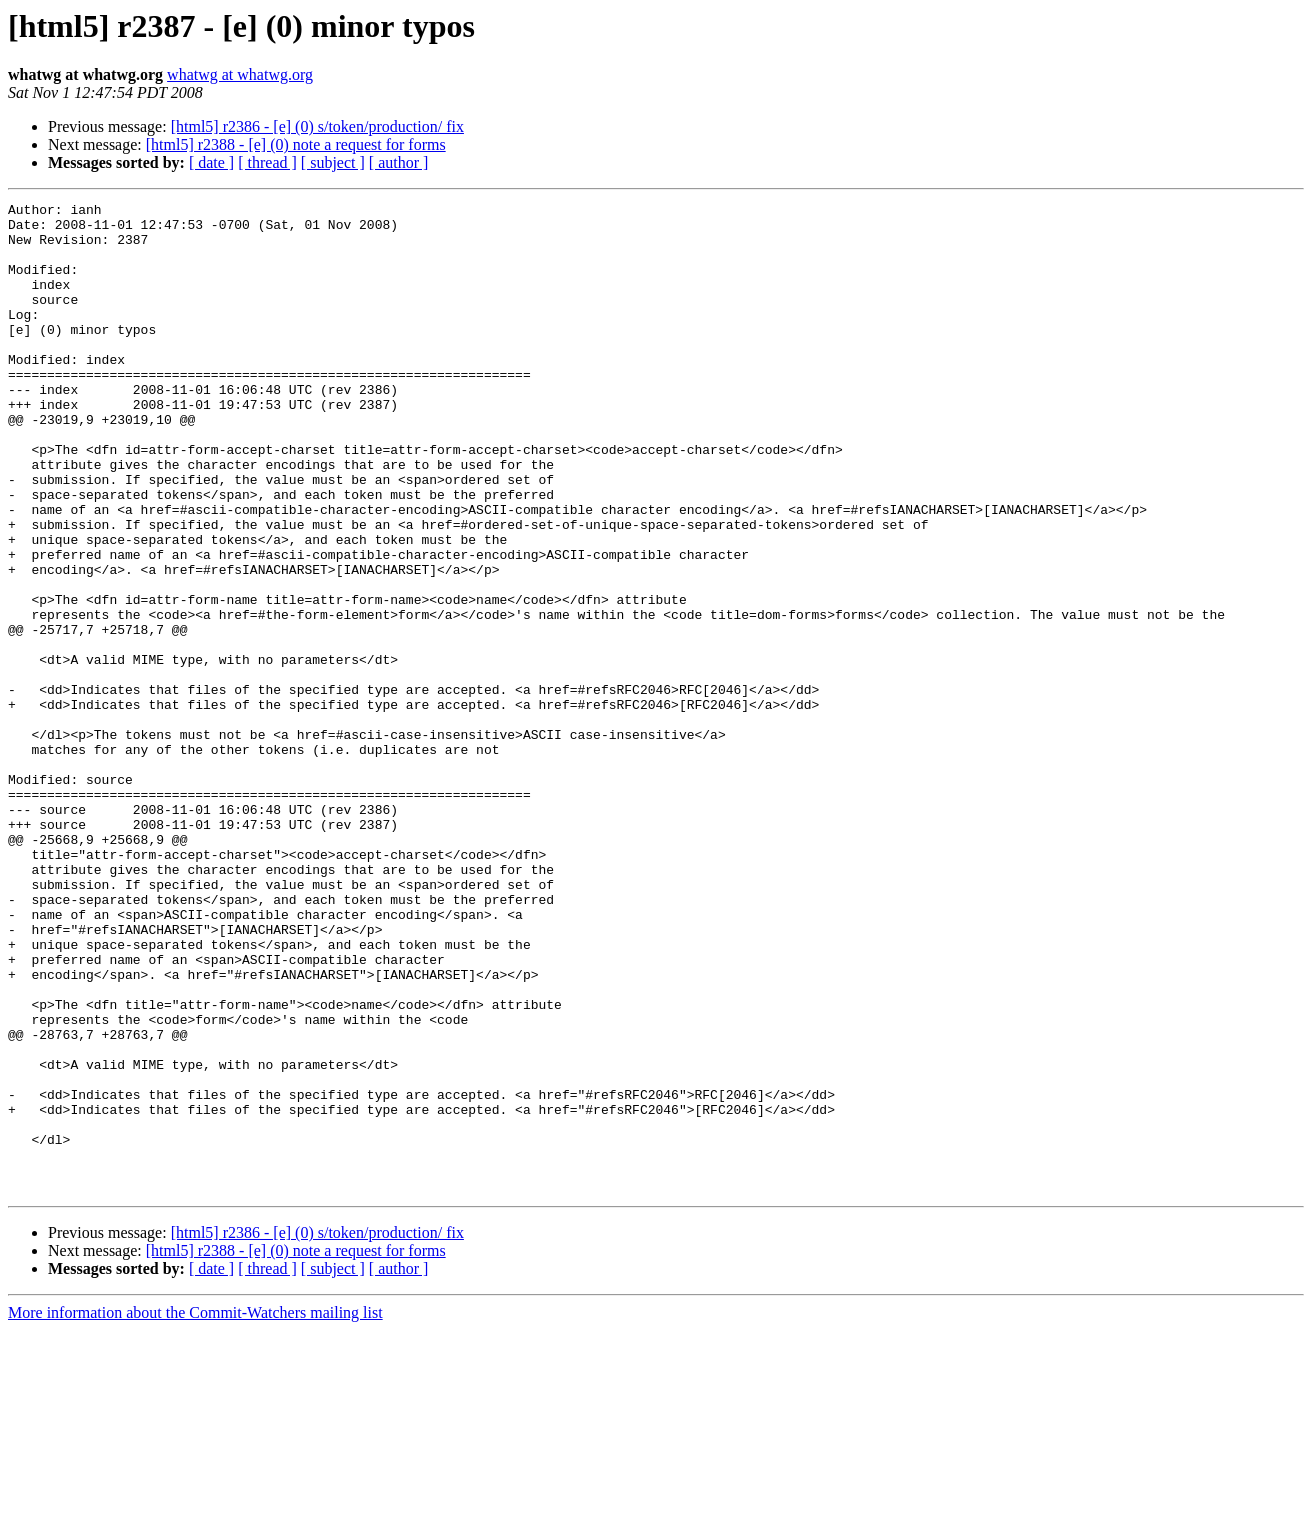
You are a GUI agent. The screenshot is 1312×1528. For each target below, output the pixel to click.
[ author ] (399, 162)
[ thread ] (267, 162)
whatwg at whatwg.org (240, 74)
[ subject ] (333, 162)
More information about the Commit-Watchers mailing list (195, 1510)
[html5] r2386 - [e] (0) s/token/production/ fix (317, 126)
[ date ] (211, 162)
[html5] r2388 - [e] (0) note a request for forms (296, 144)
